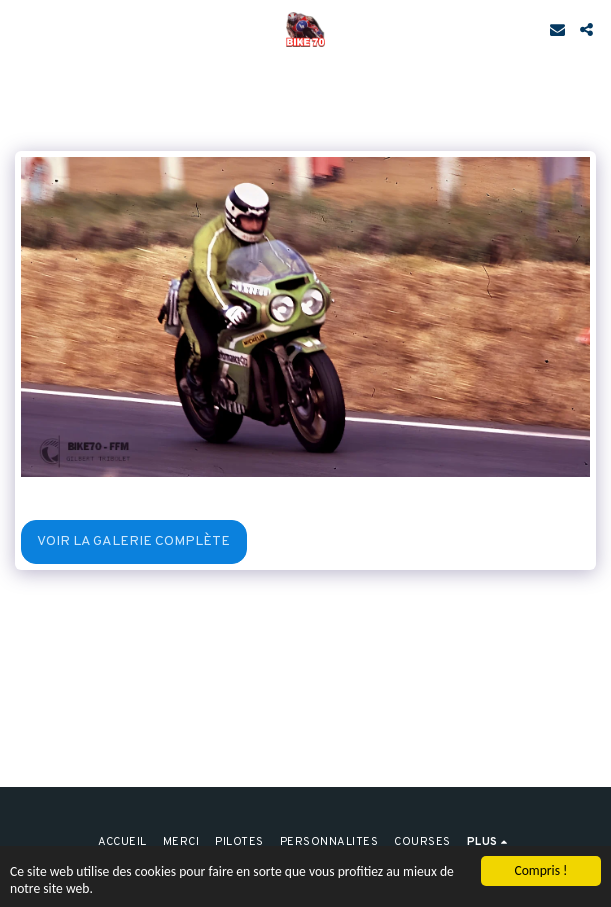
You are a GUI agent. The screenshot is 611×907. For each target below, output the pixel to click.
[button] (22, 29)
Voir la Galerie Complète (133, 541)
